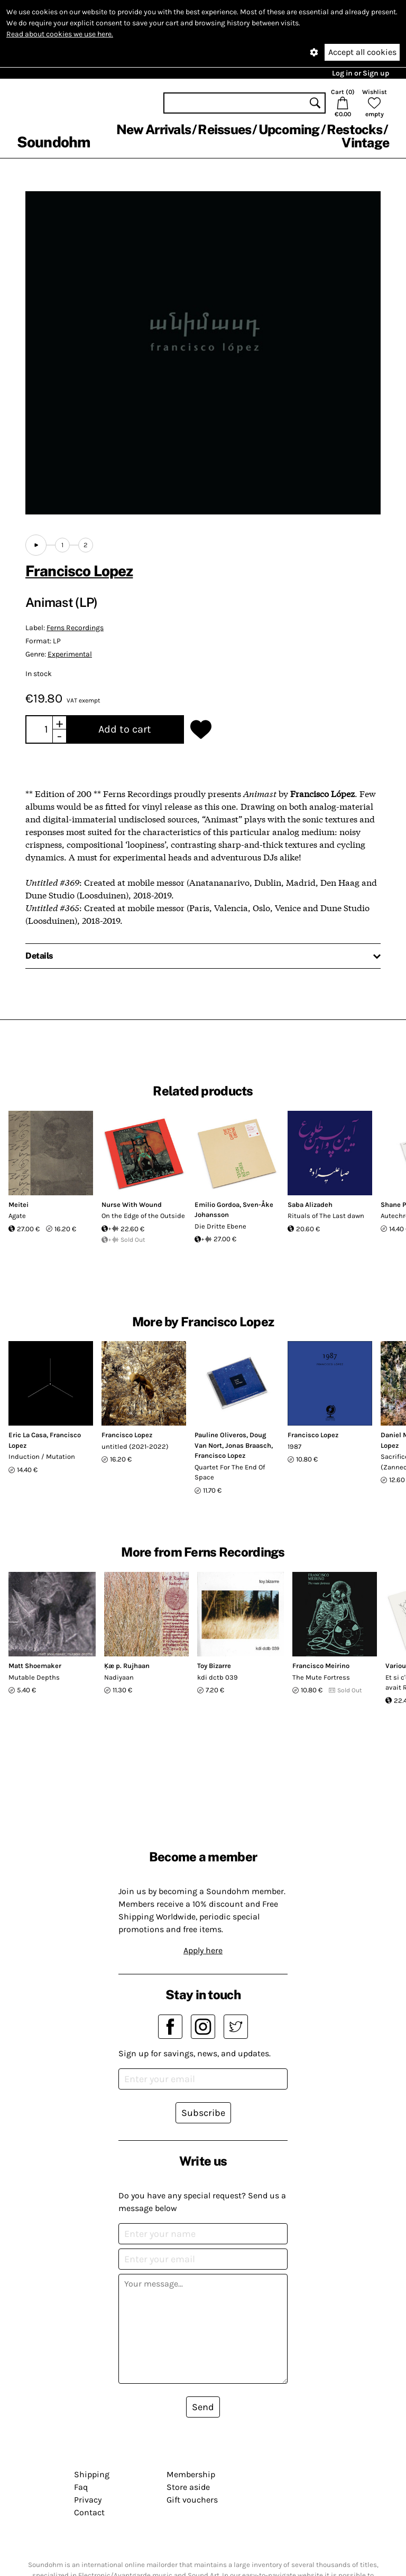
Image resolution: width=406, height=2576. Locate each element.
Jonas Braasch (248, 1445)
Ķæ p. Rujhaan (127, 1666)
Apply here (203, 1950)
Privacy (88, 2500)
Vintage (365, 143)
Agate (17, 1216)
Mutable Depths (34, 1677)
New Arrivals (153, 129)
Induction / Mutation (41, 1456)
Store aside (188, 2487)
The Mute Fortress (321, 1677)
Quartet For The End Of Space (230, 1472)
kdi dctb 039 (217, 1677)
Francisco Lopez (79, 570)
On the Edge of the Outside (143, 1216)
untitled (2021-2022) (135, 1446)
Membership (191, 2474)
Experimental (70, 654)
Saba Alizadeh (310, 1205)
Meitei (18, 1205)
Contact (89, 2512)
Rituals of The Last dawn (326, 1216)
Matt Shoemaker (34, 1666)
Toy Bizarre (214, 1666)
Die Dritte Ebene (220, 1226)
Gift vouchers (192, 2500)
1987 (294, 1446)
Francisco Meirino (320, 1666)
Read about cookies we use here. (59, 34)
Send (203, 2407)
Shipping (91, 2474)
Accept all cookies (362, 52)
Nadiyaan (119, 1677)
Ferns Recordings (75, 627)
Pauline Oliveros (220, 1435)
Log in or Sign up (360, 73)
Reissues (224, 129)
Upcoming (289, 129)
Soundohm (53, 142)
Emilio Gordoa (217, 1205)
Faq (81, 2487)
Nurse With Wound (132, 1205)
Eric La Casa (27, 1435)
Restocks (354, 129)
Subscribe (203, 2113)
